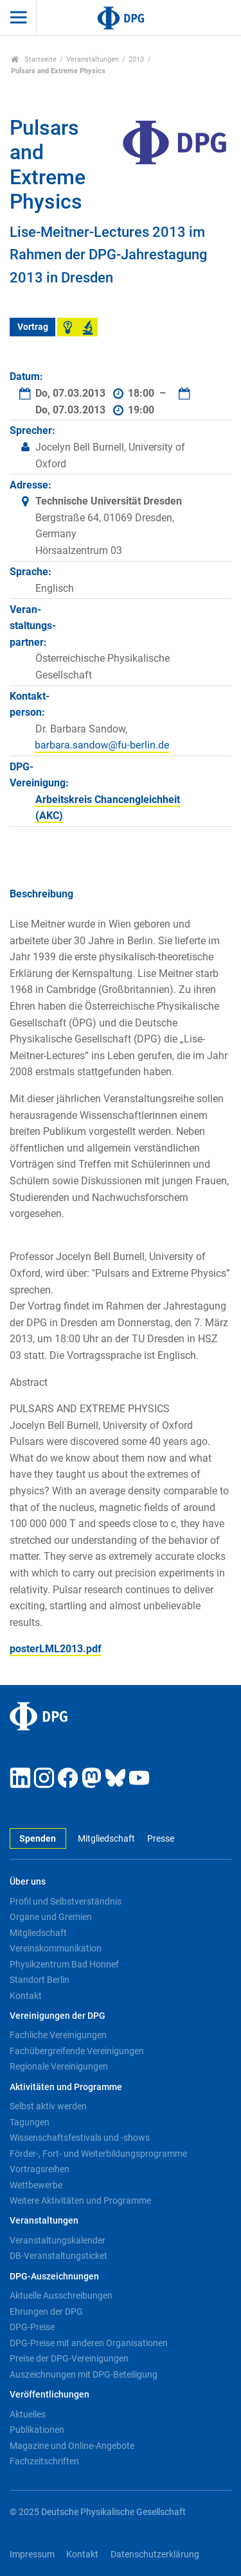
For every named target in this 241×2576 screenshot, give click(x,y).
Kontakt (26, 1996)
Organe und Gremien (51, 1917)
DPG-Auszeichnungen (54, 2276)
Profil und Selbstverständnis (65, 1901)
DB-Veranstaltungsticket (58, 2256)
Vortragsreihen (39, 2169)
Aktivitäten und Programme (66, 2087)
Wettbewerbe (36, 2185)
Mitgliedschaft (106, 1838)
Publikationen (37, 2430)
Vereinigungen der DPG (57, 2015)
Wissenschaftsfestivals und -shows (80, 2137)
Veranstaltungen (92, 59)
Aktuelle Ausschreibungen (61, 2295)
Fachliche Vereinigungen (58, 2035)
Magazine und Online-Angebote (72, 2446)
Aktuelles (28, 2414)
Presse (160, 1838)
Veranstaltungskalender (57, 2240)
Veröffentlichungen (49, 2394)
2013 (136, 59)
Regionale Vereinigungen (59, 2066)
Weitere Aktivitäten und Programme (80, 2200)
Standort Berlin (39, 1980)
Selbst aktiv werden (48, 2106)
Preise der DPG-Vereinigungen (69, 2358)
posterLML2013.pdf (56, 1649)
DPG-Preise (32, 2327)
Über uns (28, 1881)
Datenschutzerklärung (155, 2554)
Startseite (34, 59)
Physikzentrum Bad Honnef (64, 1964)
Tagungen (29, 2122)
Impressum (32, 2554)
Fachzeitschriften (44, 2461)
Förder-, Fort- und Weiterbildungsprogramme (98, 2153)
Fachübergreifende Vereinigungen (77, 2051)
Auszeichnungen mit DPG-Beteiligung (83, 2374)
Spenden (37, 1838)
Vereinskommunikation (56, 1948)
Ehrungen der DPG (46, 2311)
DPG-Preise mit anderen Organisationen (89, 2343)
